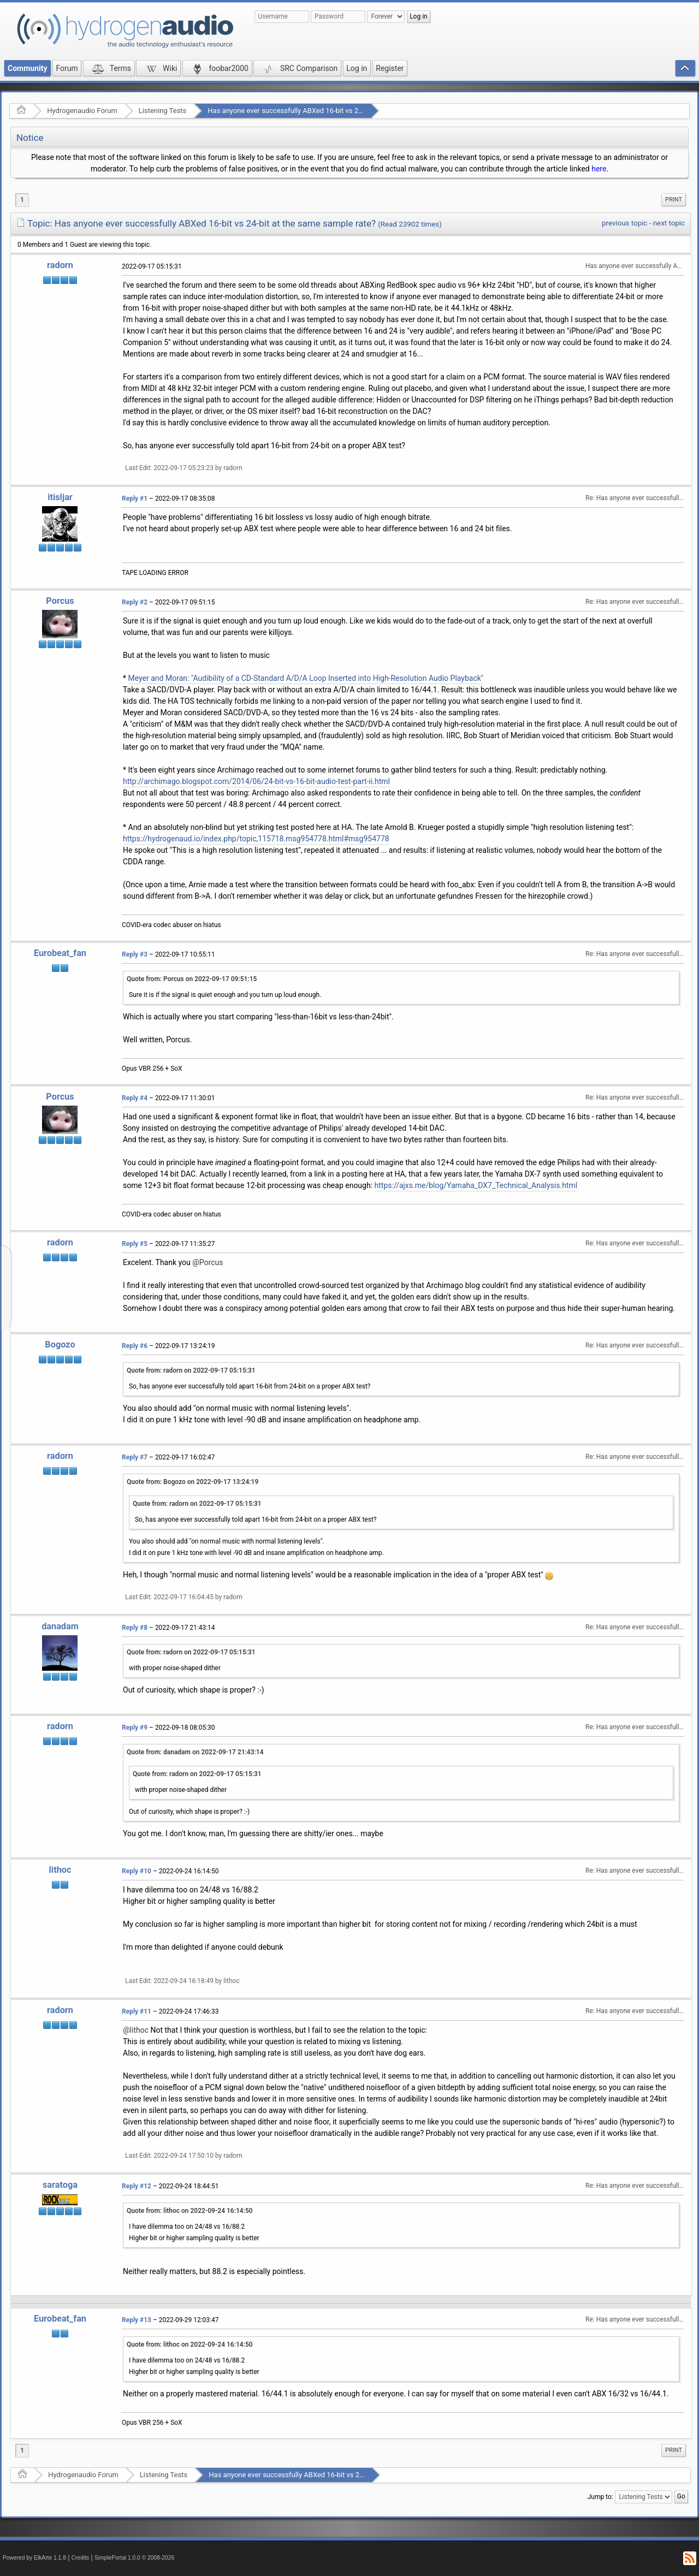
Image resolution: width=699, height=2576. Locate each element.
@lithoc (136, 2030)
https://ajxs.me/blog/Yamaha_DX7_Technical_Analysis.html (476, 1185)
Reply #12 (136, 2186)
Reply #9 (134, 1727)
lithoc (60, 1870)
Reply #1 (134, 498)
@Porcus (207, 1262)
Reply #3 (134, 954)
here (598, 168)
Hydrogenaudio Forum (82, 110)
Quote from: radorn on (191, 1370)
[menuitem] (673, 199)
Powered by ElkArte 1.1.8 (34, 2558)
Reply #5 (134, 1244)
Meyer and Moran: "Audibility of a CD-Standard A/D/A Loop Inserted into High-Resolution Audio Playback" (306, 678)
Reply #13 (136, 2320)
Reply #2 (134, 602)
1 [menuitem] (22, 200)
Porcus (60, 601)
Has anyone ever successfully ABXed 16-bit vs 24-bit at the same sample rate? (330, 110)
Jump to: (600, 2497)
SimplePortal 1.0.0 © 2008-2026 (134, 2558)
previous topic (624, 223)
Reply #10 (136, 1871)
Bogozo (60, 1344)
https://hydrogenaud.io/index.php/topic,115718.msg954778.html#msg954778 (256, 838)
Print (673, 199)
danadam (60, 1626)
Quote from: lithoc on (190, 2211)
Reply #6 (134, 1346)
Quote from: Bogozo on (192, 1482)
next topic (669, 223)
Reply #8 (134, 1627)
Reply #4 (134, 1098)
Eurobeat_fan (60, 953)
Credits (81, 2558)
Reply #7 (134, 1457)
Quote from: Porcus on (192, 979)
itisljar (60, 497)
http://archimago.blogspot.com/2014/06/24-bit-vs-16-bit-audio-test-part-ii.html (256, 781)
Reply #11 (136, 2011)
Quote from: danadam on (195, 1752)
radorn (60, 265)
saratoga (60, 2185)
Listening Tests (163, 110)
